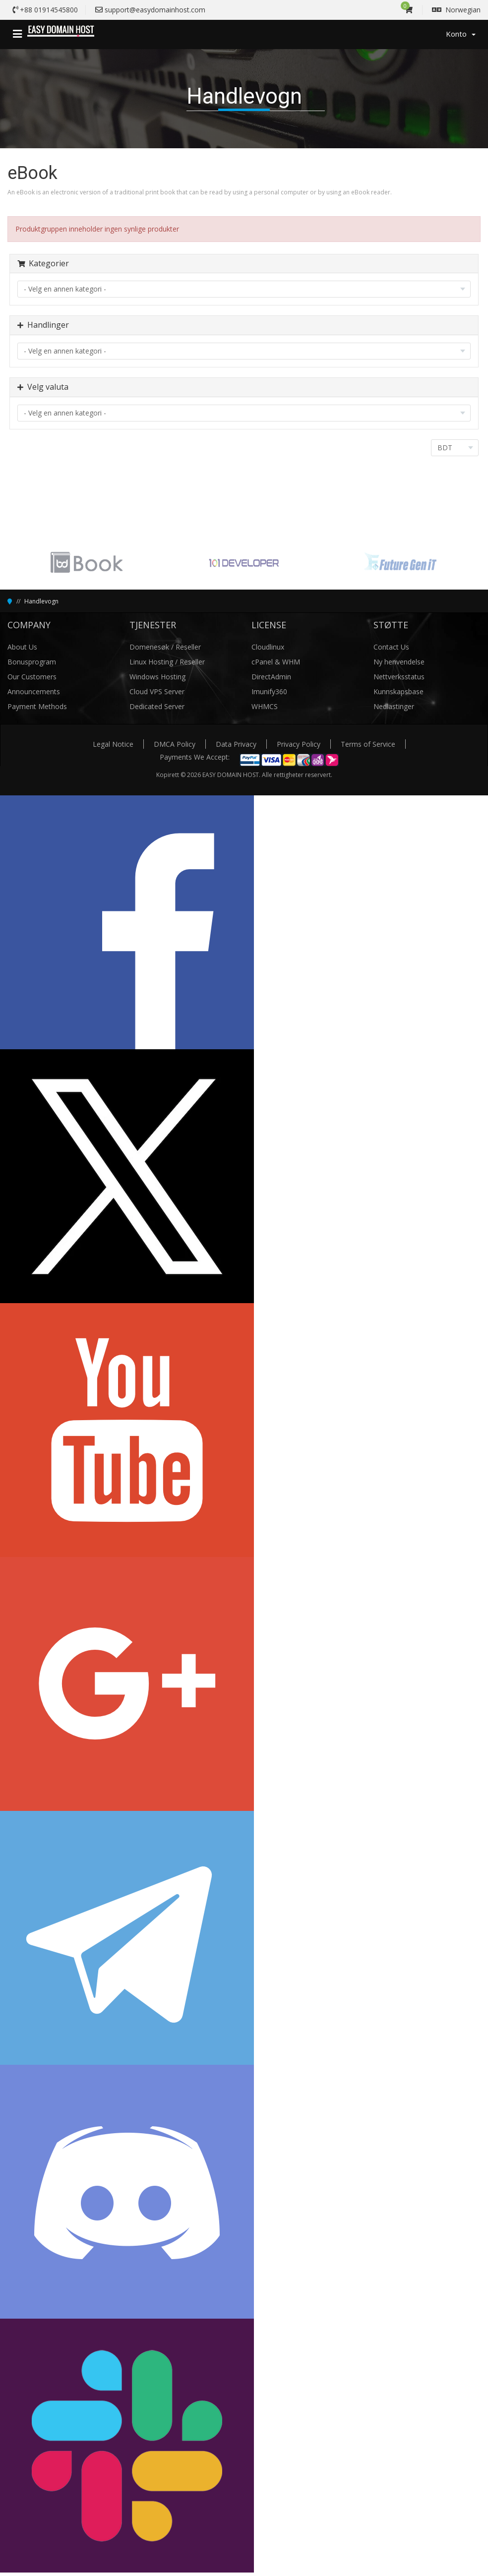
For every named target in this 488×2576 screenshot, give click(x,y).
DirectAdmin (271, 676)
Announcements (33, 691)
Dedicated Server (156, 706)
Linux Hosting (152, 661)
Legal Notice (113, 744)
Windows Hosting (157, 676)
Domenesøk (150, 647)
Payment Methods (37, 706)
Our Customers (32, 676)
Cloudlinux (267, 647)
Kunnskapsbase (398, 691)
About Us (22, 647)
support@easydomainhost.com (155, 9)
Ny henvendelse (399, 661)
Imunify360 (269, 691)
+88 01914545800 (49, 9)
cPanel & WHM (275, 661)
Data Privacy (236, 744)
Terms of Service (368, 744)
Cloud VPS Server (156, 691)
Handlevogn (41, 601)
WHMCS (264, 706)
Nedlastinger (393, 706)
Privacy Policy (298, 744)
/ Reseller (186, 647)
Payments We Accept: (195, 757)
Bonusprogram (31, 661)
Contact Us (391, 647)
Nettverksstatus (399, 676)
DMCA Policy (174, 744)
